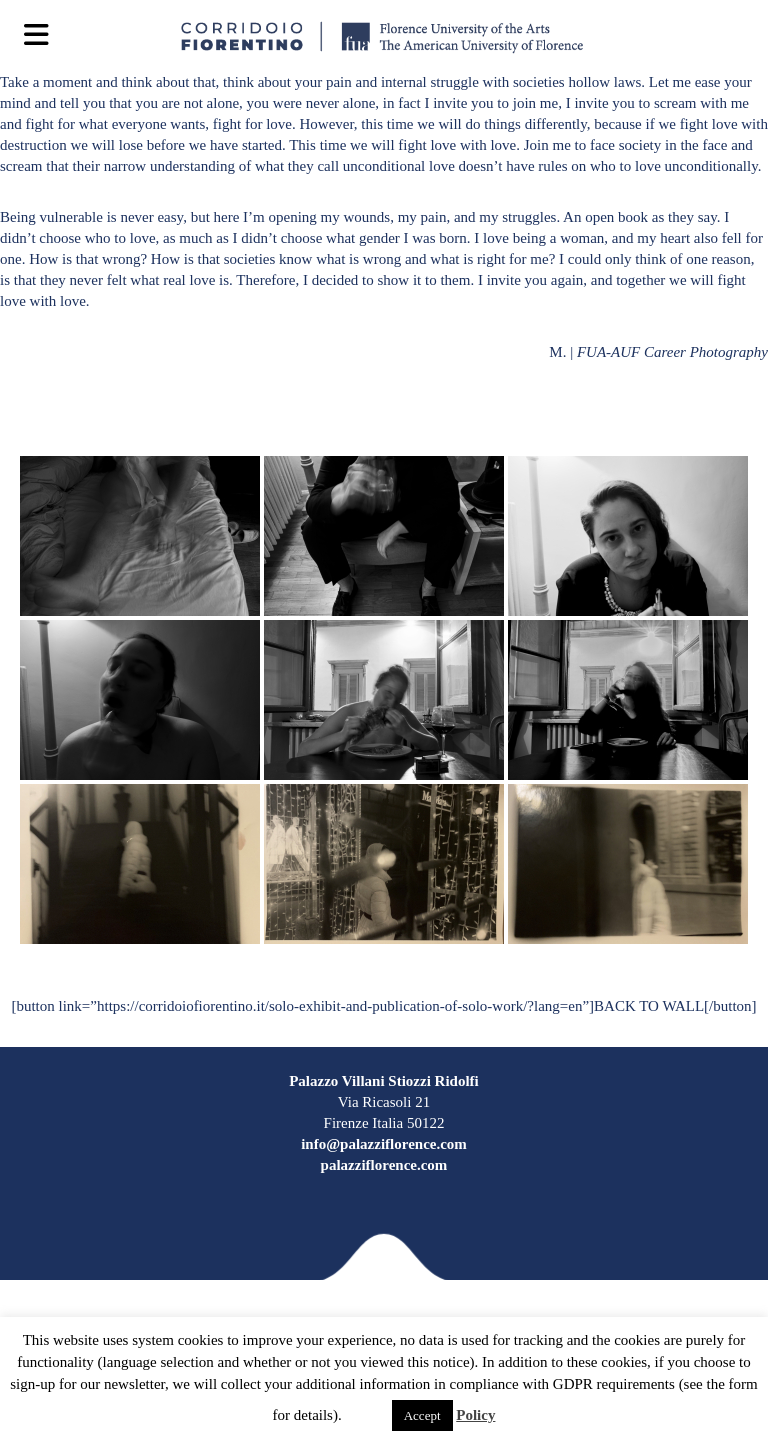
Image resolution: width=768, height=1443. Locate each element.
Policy (475, 1415)
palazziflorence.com (384, 1165)
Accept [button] (422, 1415)
